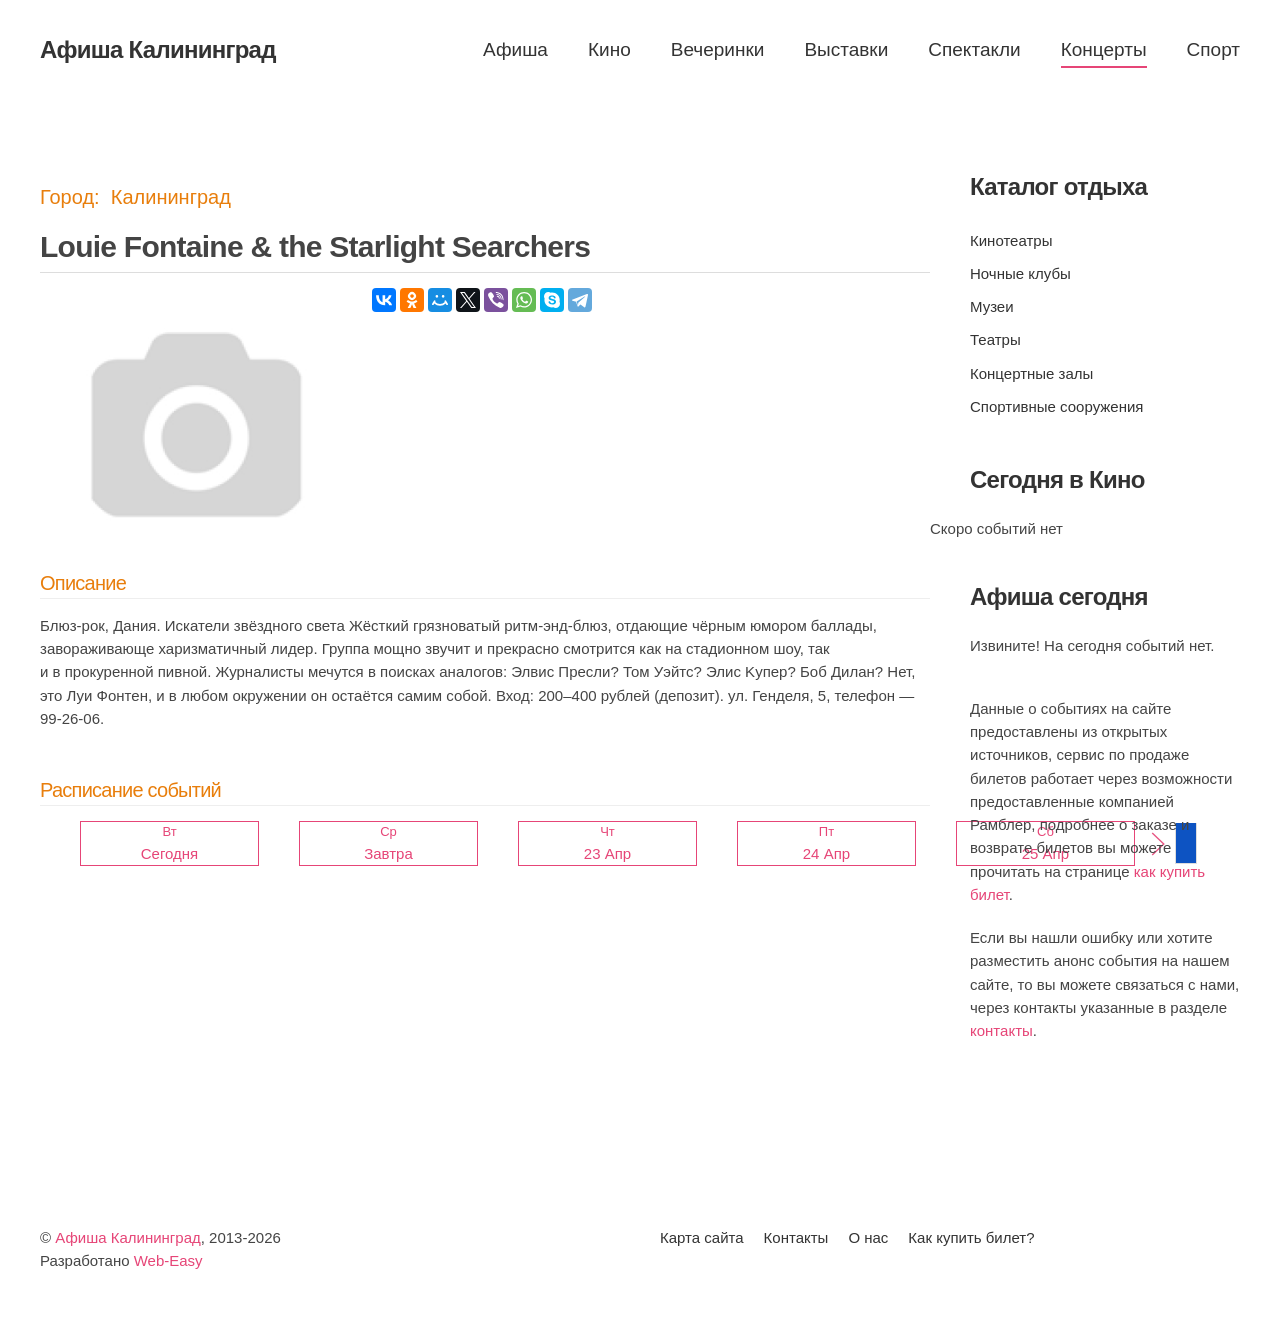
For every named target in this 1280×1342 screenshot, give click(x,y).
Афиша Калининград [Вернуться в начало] (158, 49)
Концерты (1104, 49)
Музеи (992, 306)
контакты (1001, 1030)
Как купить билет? (971, 1237)
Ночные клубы (1020, 273)
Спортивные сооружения (1056, 406)
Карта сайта (702, 1237)
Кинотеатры (1011, 240)
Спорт (1213, 49)
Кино (609, 49)
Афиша (515, 49)
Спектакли (974, 49)
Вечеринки (718, 49)
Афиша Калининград (128, 1237)
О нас (868, 1237)
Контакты (796, 1237)
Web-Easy (168, 1260)
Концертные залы (1031, 373)
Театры (995, 339)
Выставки (846, 49)
